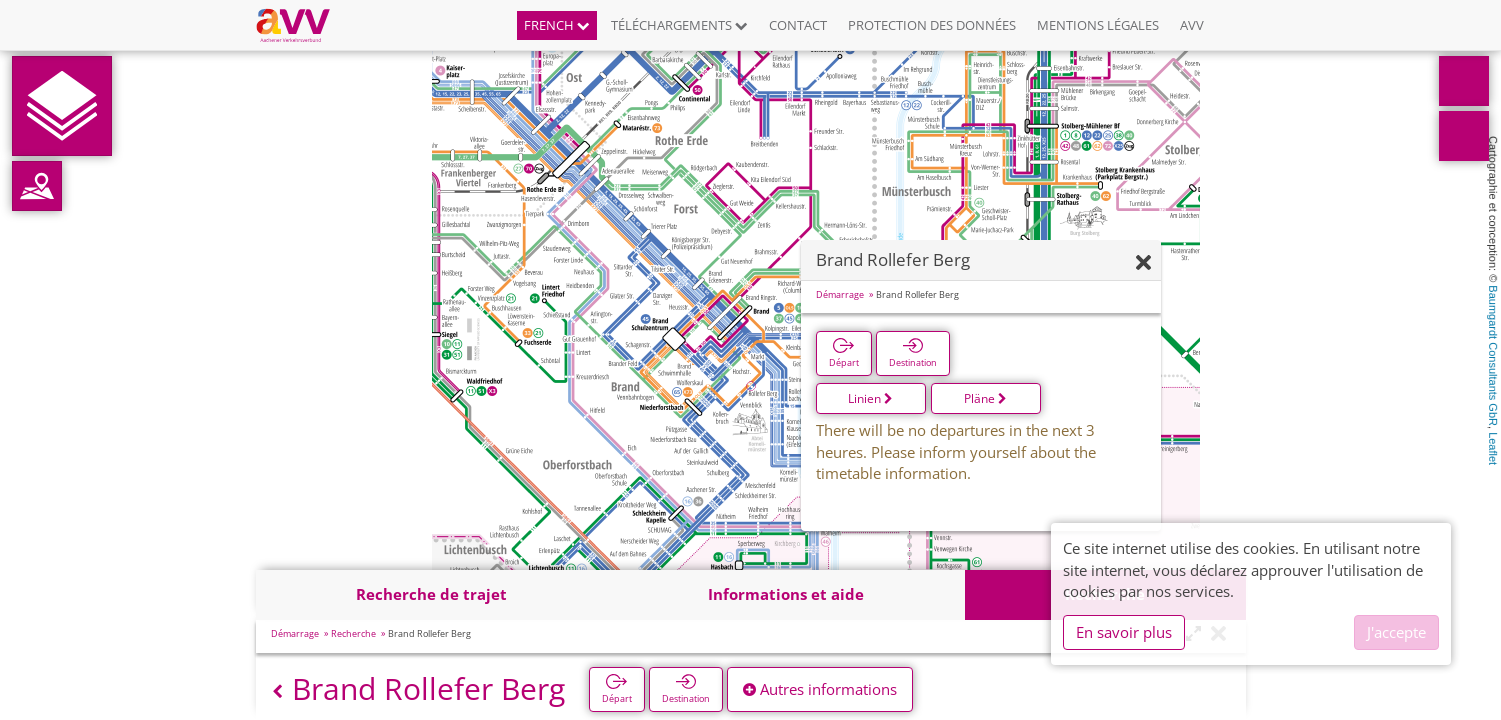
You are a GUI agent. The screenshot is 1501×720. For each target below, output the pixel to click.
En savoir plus (1124, 632)
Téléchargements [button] (679, 25)
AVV (1192, 25)
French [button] (557, 25)
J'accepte (1396, 632)
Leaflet (1493, 448)
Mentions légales (1098, 25)
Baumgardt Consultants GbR (1493, 355)
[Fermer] (1143, 263)
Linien (870, 398)
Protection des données (932, 25)
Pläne (985, 398)
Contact (798, 25)
